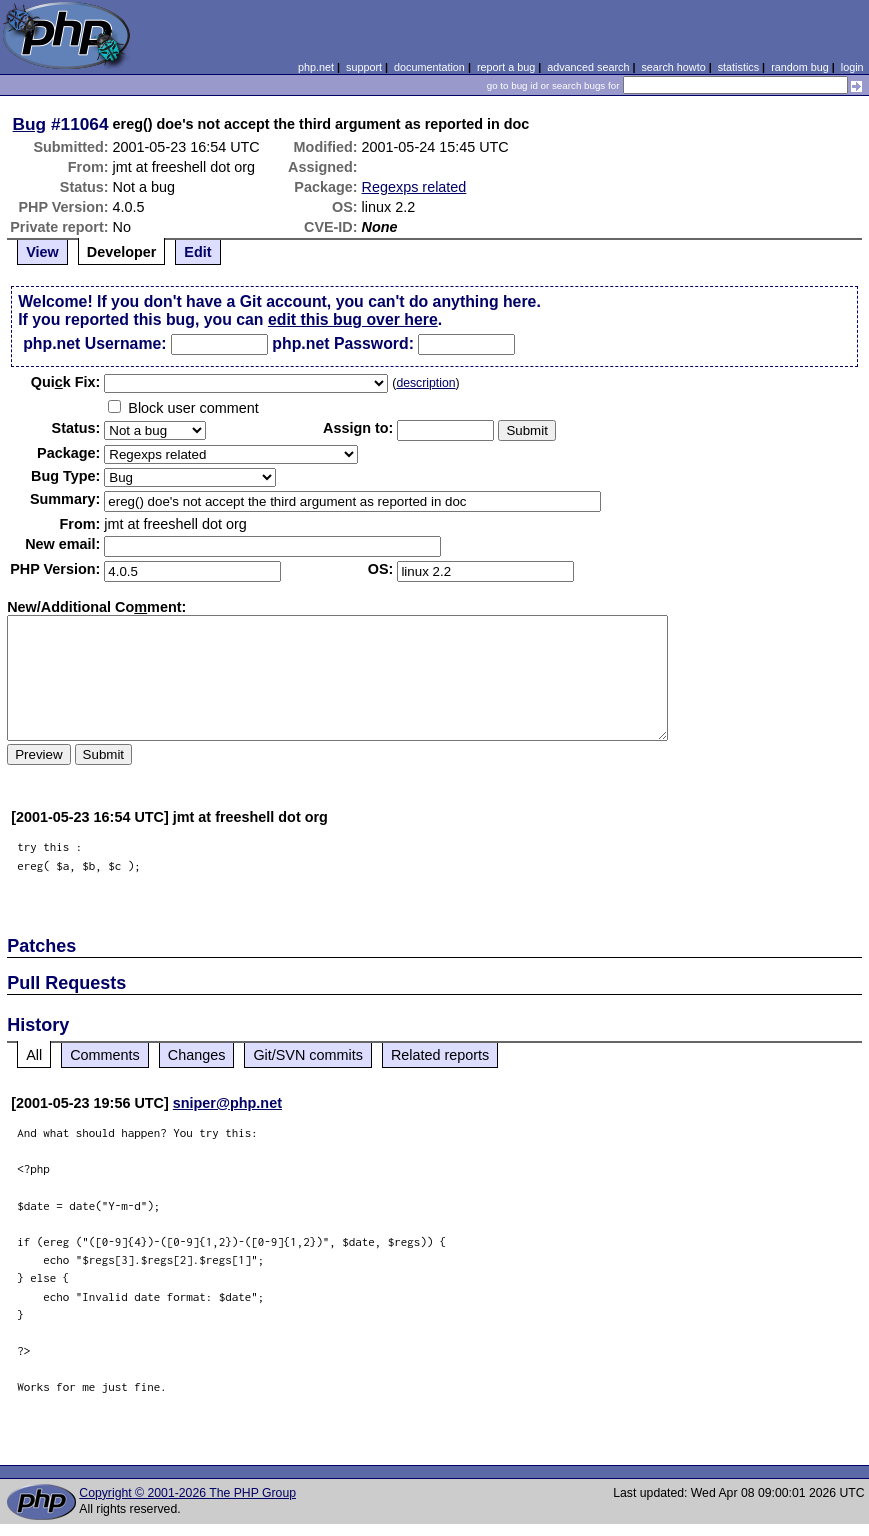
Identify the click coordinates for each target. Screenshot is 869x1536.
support (364, 67)
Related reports (440, 1055)
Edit (197, 252)
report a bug (506, 67)
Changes (197, 1055)
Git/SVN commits (308, 1055)
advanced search (588, 67)
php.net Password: (343, 343)
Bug (30, 124)
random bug (800, 67)
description (425, 383)
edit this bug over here (353, 319)
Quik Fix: (66, 382)
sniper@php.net (227, 1103)
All (34, 1055)
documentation (429, 67)
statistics (738, 67)
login (852, 67)
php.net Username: (94, 343)
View (42, 252)
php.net (316, 67)
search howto (673, 67)
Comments (105, 1055)
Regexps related (414, 187)
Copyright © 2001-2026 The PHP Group (187, 1493)
